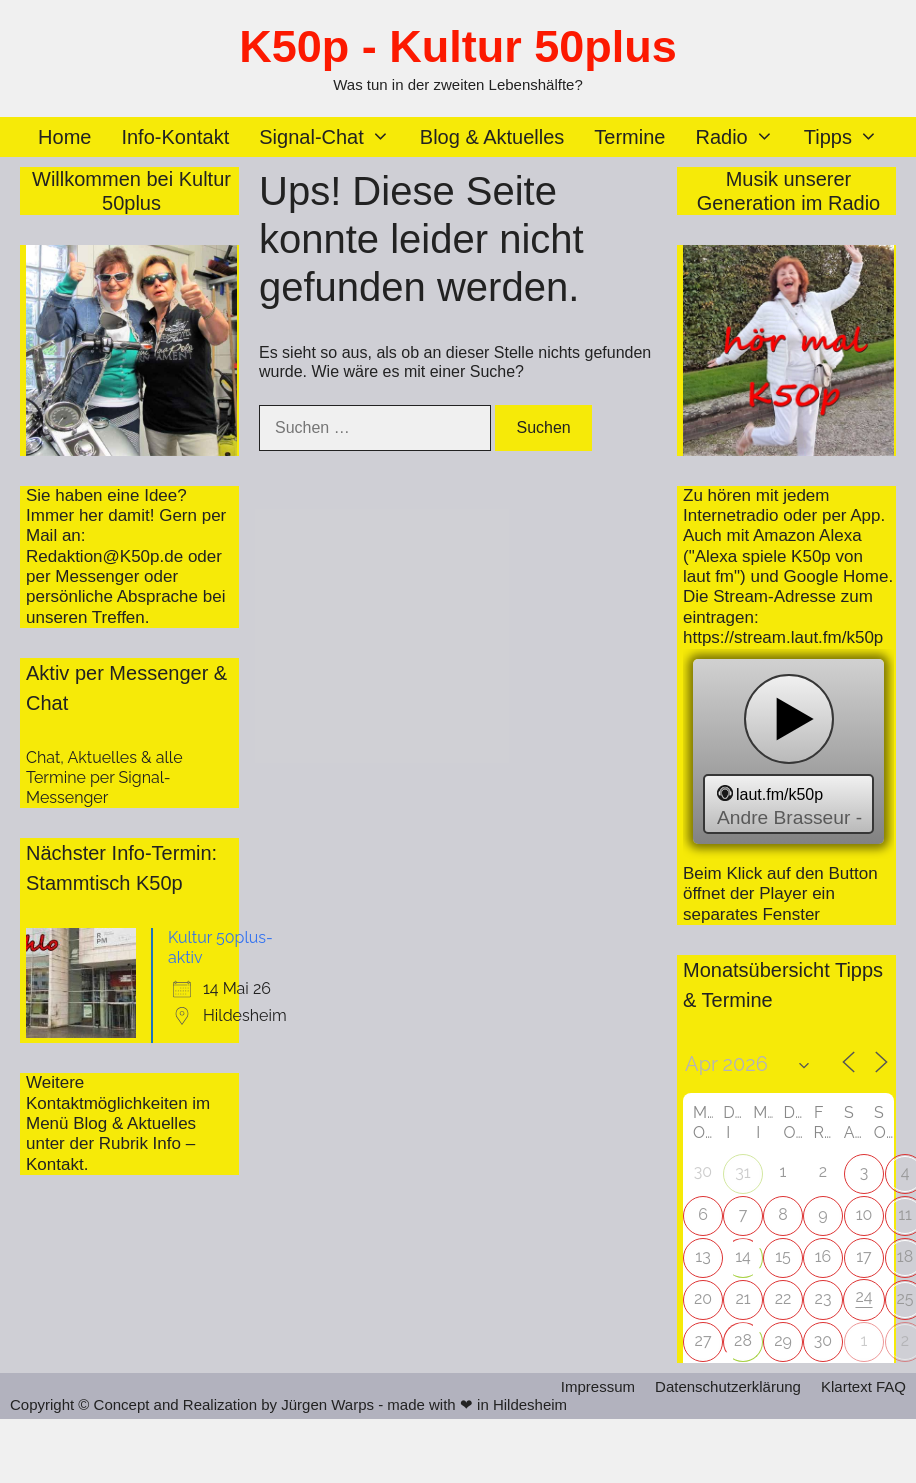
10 (864, 1214)
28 (743, 1340)
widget (788, 754)
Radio (741, 137)
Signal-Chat (332, 137)
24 (863, 1296)
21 (742, 1298)
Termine (629, 137)
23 (823, 1298)
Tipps (848, 137)
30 (823, 1340)
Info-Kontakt (175, 137)
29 (783, 1340)
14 (743, 1256)
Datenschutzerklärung (728, 1386)
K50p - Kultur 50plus (458, 46)
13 (702, 1256)
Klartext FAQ (863, 1386)
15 (783, 1256)
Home (64, 137)
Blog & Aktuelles (492, 137)
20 (703, 1298)
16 (823, 1256)
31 (742, 1172)
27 (703, 1340)
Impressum (598, 1386)
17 (863, 1256)
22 (783, 1298)
